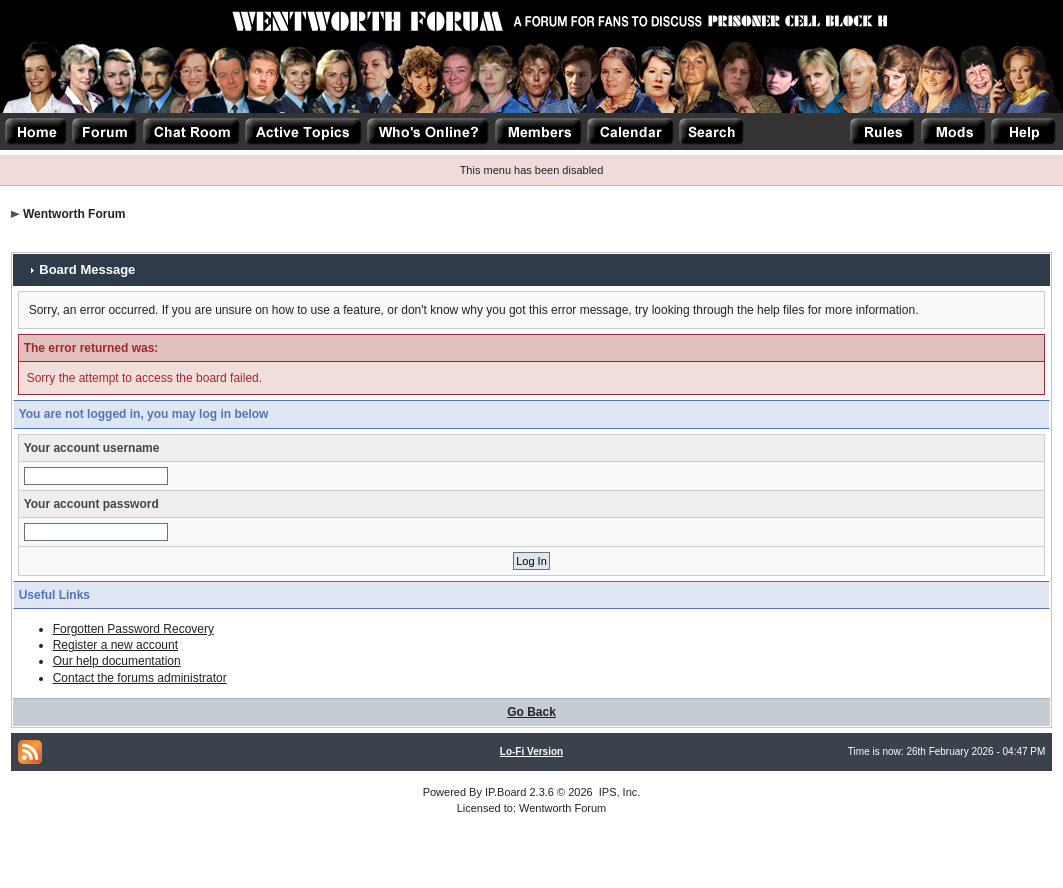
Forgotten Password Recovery (133, 629)
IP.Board (505, 792)
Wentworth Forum (74, 214)
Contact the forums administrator (140, 678)
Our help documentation (117, 661)
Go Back (531, 712)
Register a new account (115, 645)
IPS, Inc (618, 792)
